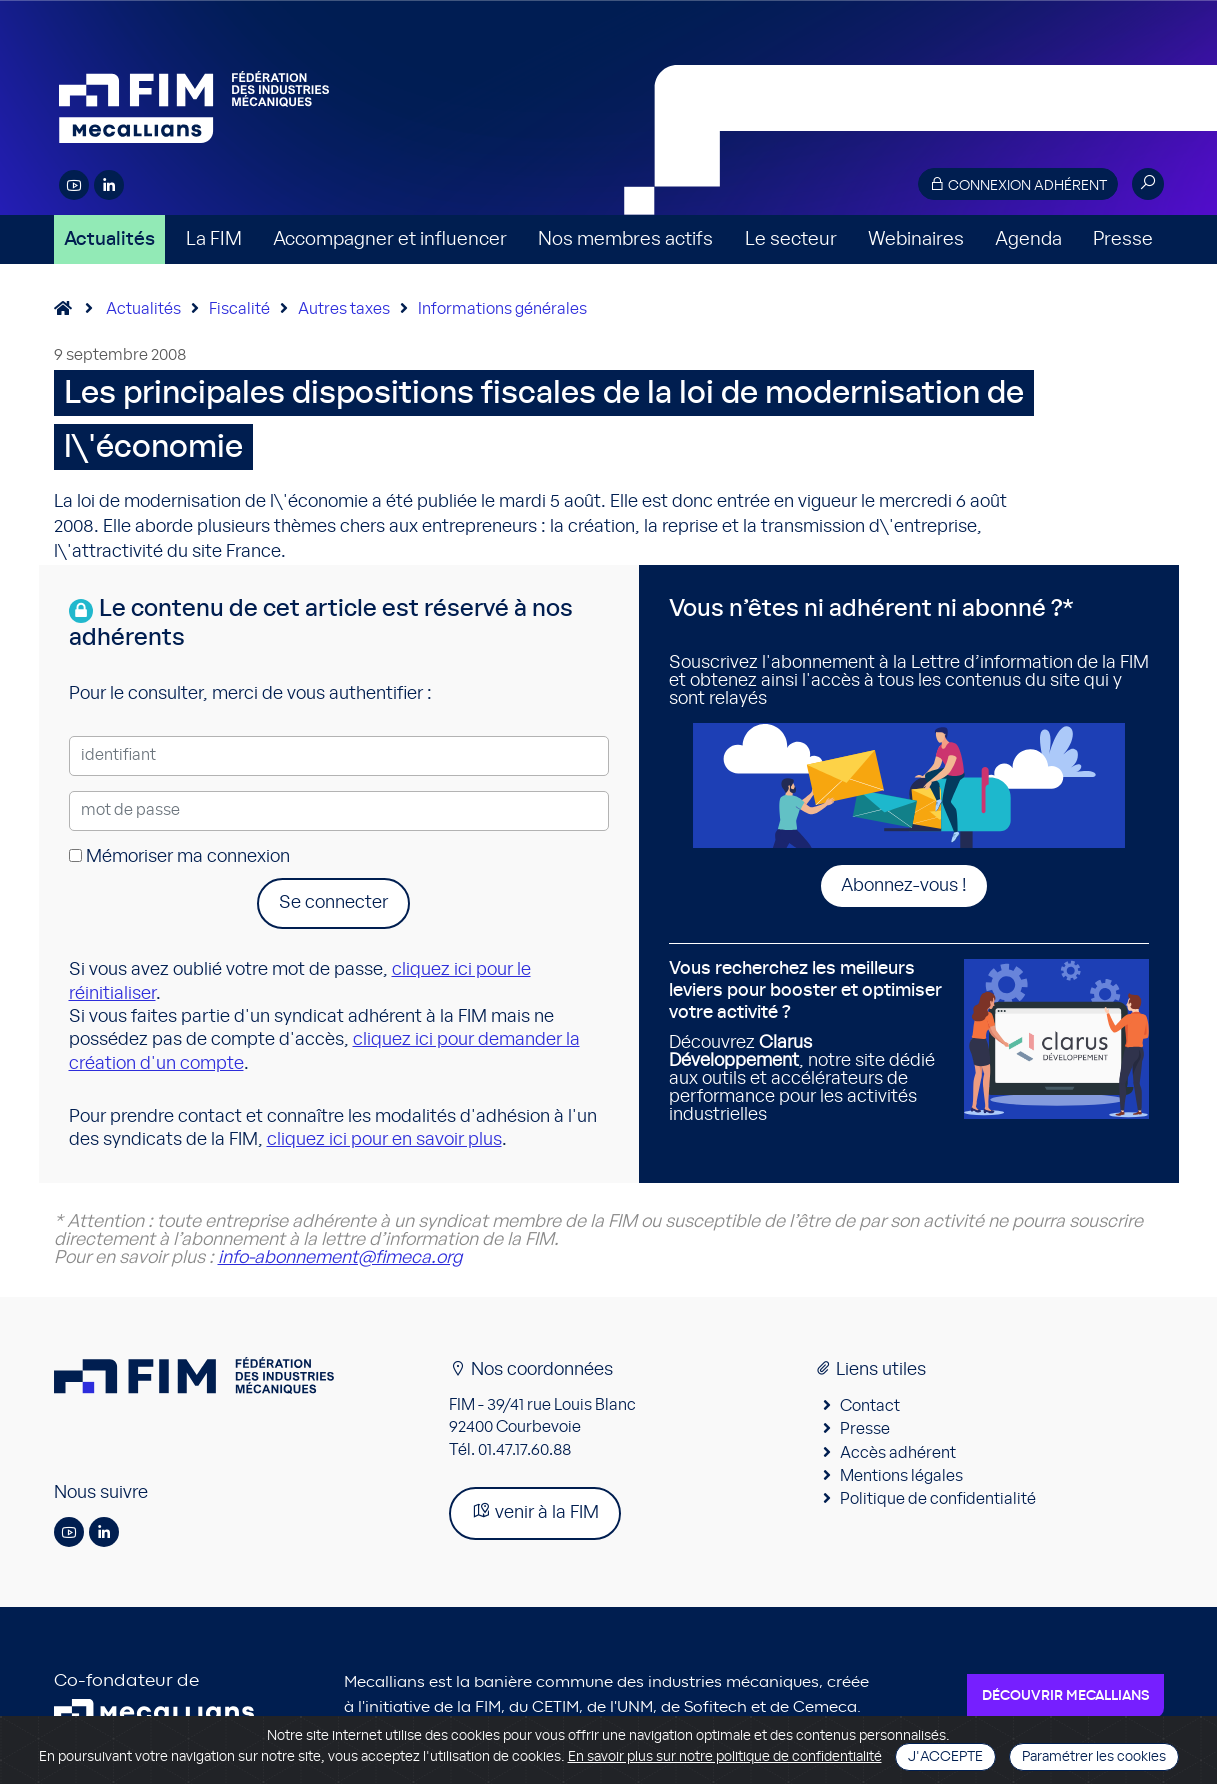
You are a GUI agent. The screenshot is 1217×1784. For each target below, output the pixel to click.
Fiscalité (239, 309)
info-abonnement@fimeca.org (340, 1258)
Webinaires (916, 239)
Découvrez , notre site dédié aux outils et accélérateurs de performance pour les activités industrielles (809, 1041)
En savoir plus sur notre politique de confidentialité (725, 1757)
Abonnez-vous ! (904, 886)
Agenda (1028, 239)
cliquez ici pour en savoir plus (384, 1140)
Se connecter (333, 903)
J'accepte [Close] (945, 1757)
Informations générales (502, 309)
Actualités (109, 239)
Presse (1123, 239)
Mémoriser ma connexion (179, 857)
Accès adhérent (898, 1453)
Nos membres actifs (625, 239)
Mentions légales (901, 1476)
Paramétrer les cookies (1094, 1757)
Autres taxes (344, 309)
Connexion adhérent (1018, 184)
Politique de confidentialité (938, 1499)
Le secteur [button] (791, 239)
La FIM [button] (214, 239)
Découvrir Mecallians (1065, 1696)
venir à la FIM (535, 1511)
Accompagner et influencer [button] (390, 239)
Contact (870, 1406)
